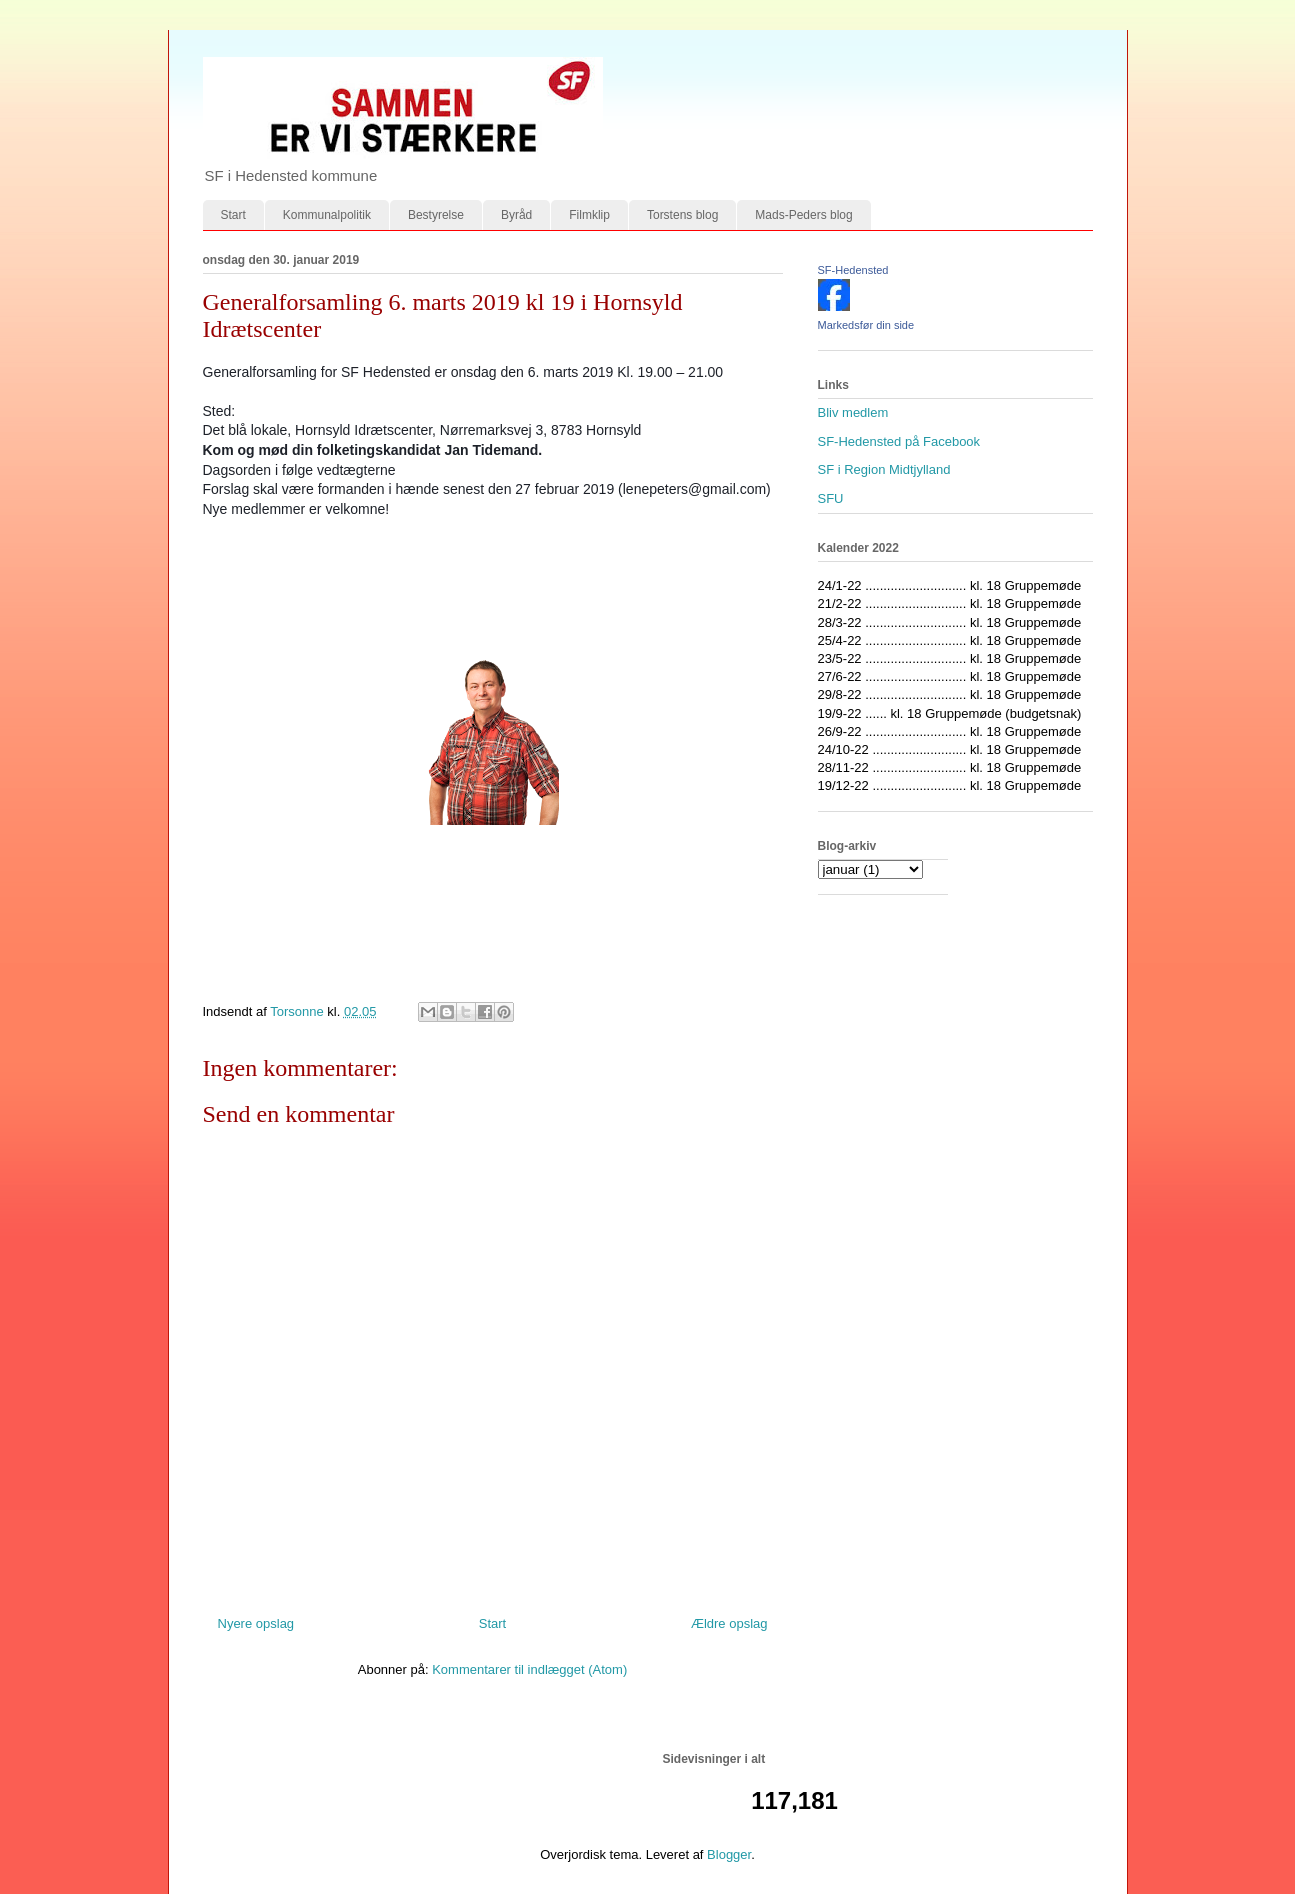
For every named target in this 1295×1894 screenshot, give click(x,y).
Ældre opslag (729, 1623)
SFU (831, 498)
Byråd (516, 215)
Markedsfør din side (866, 325)
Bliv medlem (853, 412)
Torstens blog (682, 215)
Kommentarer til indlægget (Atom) (529, 1669)
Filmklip (589, 215)
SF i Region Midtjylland (884, 469)
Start (233, 215)
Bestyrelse (436, 215)
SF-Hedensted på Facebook (899, 441)
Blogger (729, 1854)
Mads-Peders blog (803, 215)
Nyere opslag (256, 1623)
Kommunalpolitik (327, 215)
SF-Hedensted (853, 270)
